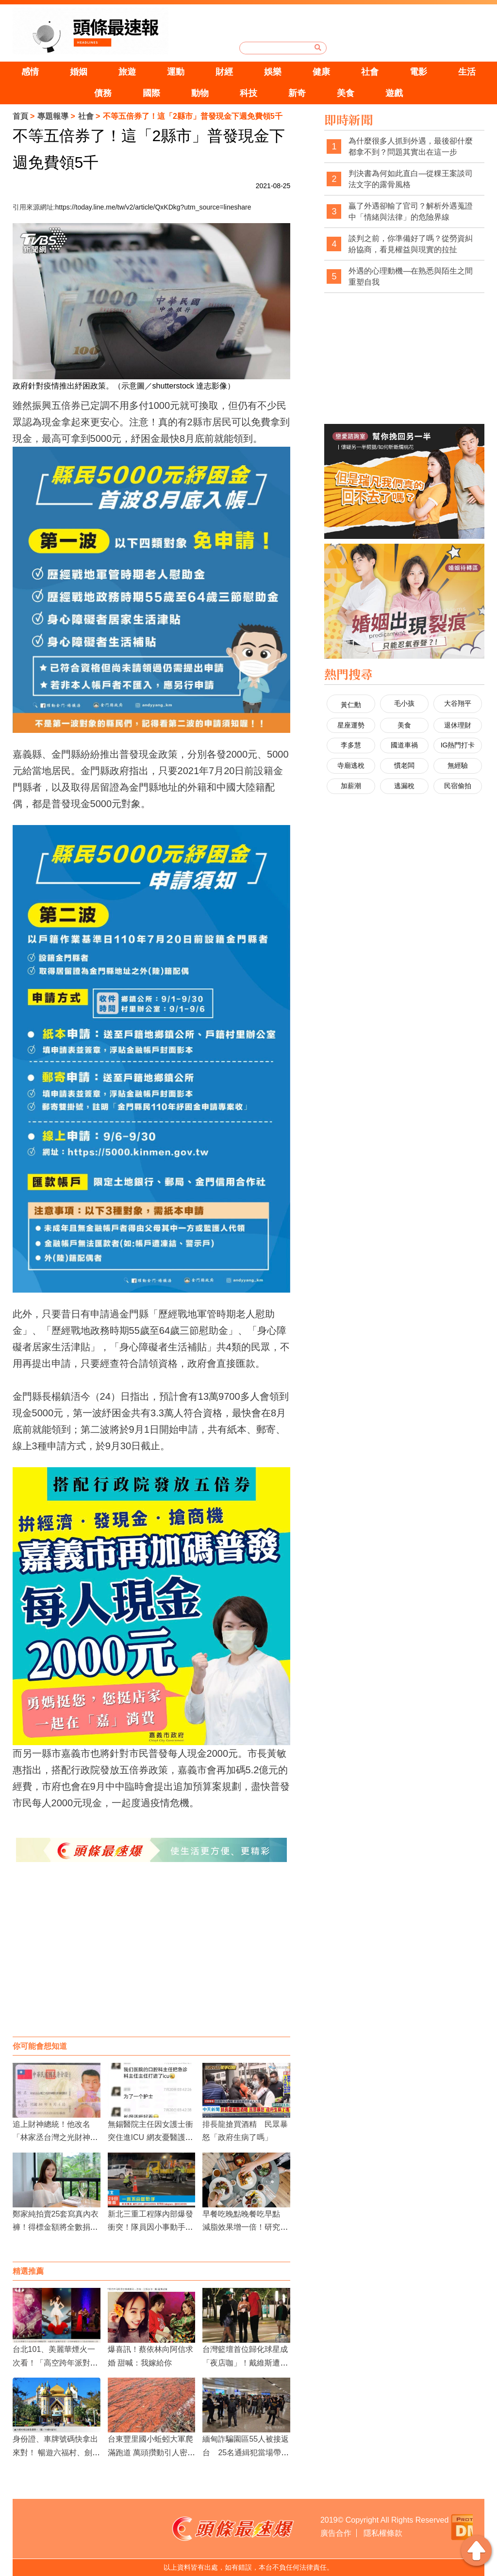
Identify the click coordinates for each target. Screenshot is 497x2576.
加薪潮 (351, 786)
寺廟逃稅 (350, 765)
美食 (345, 93)
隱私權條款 (383, 2533)
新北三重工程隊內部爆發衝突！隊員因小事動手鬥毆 (150, 2227)
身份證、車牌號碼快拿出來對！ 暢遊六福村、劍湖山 (56, 2452)
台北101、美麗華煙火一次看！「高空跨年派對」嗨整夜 (55, 2362)
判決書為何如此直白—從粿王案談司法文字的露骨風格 (410, 179)
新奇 (297, 93)
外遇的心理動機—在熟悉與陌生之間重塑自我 (410, 277)
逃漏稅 (404, 786)
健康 (321, 72)
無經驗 (457, 765)
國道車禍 (404, 745)
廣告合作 (335, 2533)
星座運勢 (350, 725)
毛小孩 (404, 703)
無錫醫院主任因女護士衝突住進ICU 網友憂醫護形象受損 (150, 2137)
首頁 (20, 116)
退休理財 (457, 725)
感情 (30, 72)
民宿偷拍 (457, 786)
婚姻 (78, 72)
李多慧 (351, 745)
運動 (175, 72)
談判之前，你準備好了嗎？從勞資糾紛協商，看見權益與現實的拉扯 (410, 244)
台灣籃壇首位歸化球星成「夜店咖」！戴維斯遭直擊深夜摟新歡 (245, 2362)
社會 (370, 72)
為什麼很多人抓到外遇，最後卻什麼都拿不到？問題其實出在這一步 (410, 147)
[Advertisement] (152, 1959)
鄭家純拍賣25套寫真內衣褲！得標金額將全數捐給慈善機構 (56, 2227)
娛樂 (273, 72)
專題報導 (52, 116)
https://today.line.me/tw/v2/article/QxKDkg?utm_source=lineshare (153, 207)
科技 (248, 93)
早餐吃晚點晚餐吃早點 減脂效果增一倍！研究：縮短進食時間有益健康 (245, 2227)
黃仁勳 (351, 705)
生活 (467, 72)
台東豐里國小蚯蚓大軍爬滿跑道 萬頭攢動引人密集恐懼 (151, 2452)
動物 (200, 93)
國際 (151, 93)
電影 (418, 72)
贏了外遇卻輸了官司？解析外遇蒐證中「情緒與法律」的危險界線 (410, 212)
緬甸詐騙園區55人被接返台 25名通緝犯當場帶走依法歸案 (245, 2452)
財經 (224, 72)
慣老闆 (404, 765)
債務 (103, 93)
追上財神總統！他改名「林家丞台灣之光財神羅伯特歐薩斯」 (55, 2137)
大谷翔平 (457, 703)
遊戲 (394, 93)
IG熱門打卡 (458, 745)
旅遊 (127, 72)
